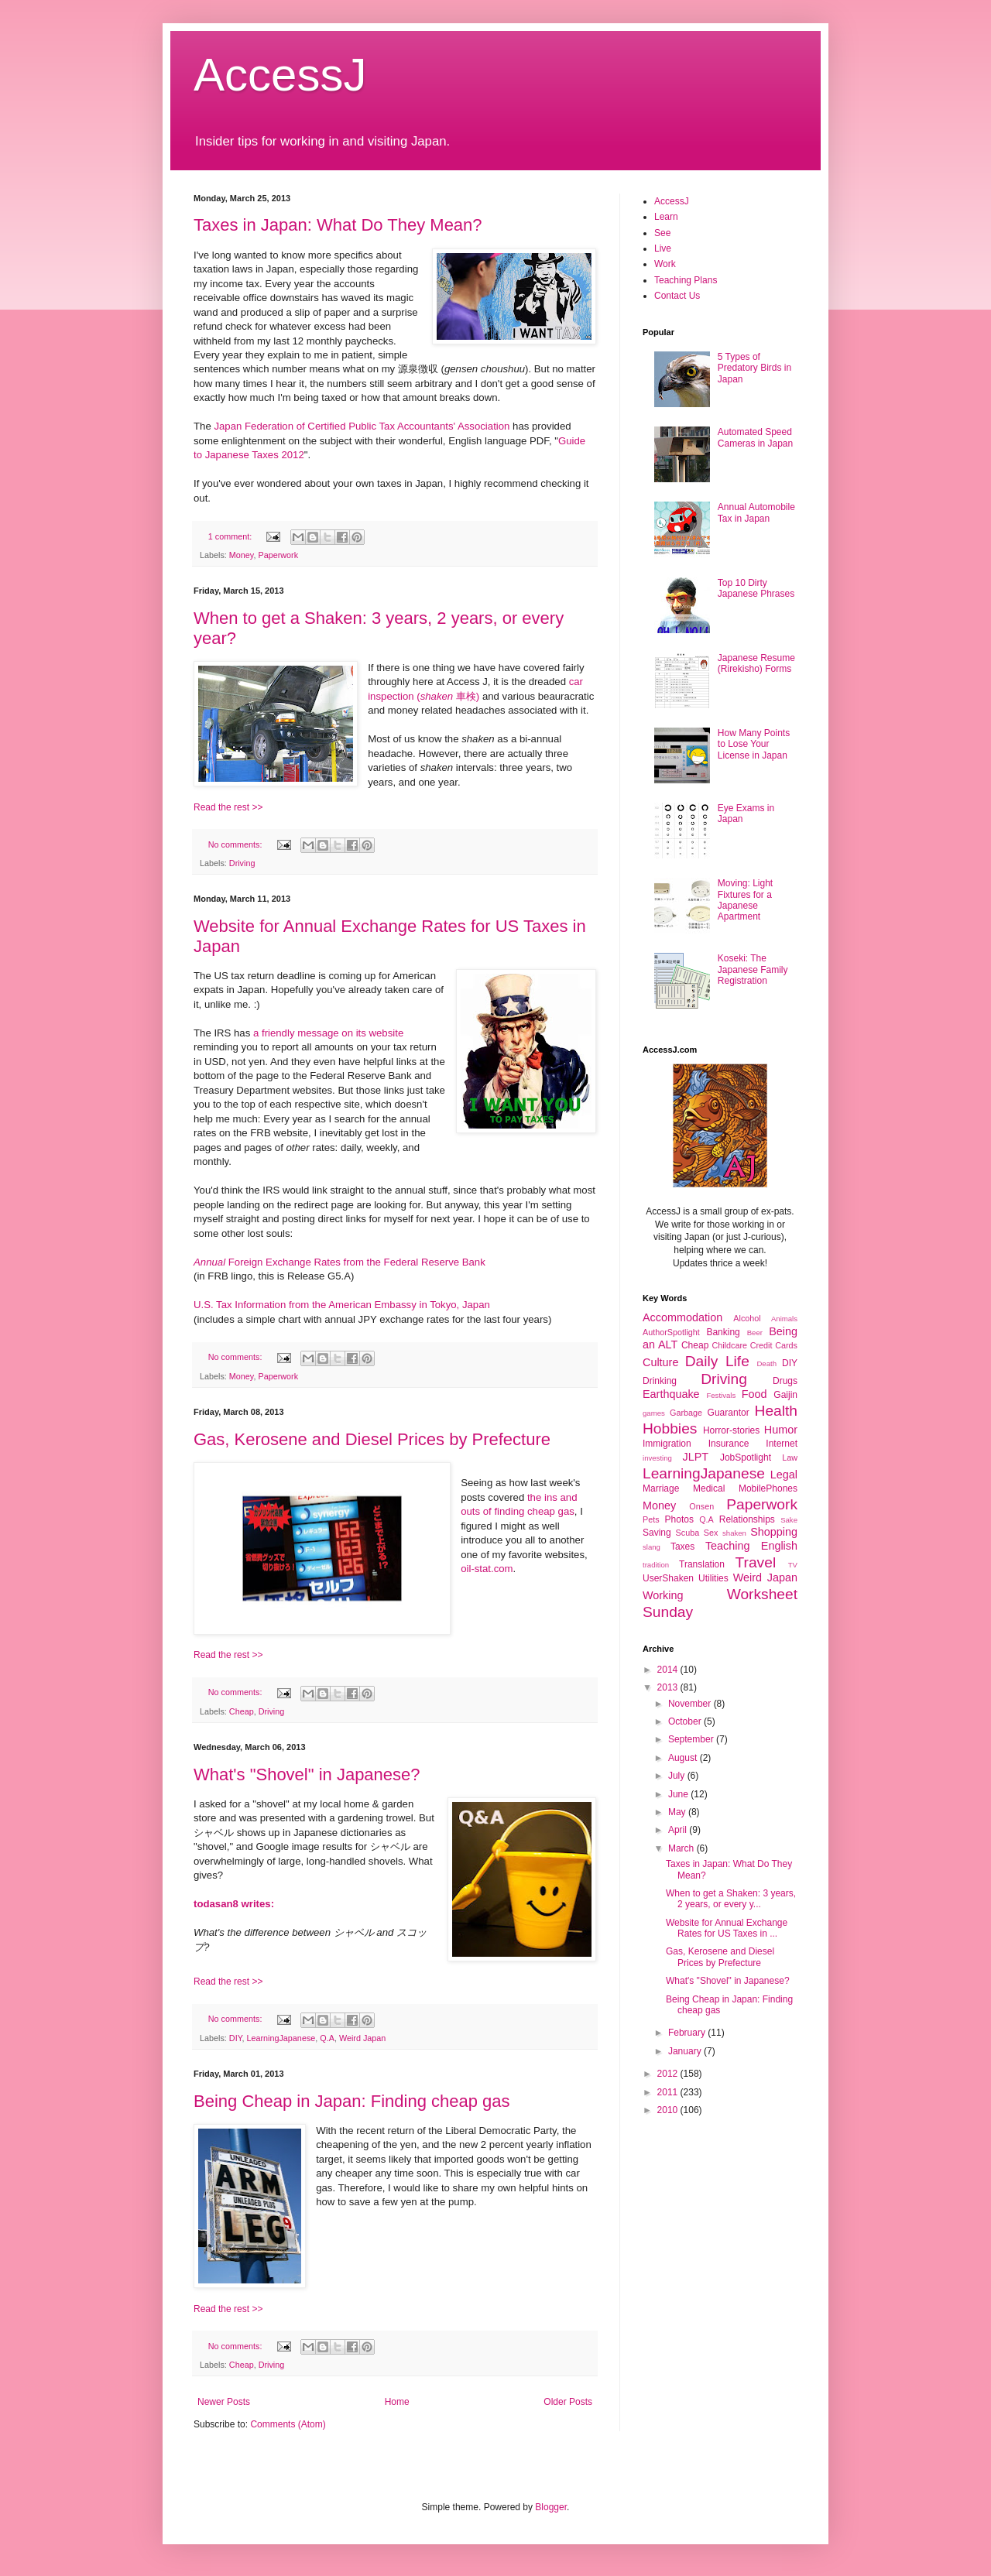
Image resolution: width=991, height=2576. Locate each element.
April (678, 1829)
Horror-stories (731, 1430)
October (686, 1721)
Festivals (721, 1395)
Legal (783, 1474)
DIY (235, 2038)
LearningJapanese (280, 2038)
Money (241, 555)
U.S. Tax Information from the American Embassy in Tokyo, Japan (342, 1304)
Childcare (729, 1345)
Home (397, 2401)
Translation (702, 1564)
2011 (669, 2092)
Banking (722, 1332)
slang (651, 1547)
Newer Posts (223, 2401)
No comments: (236, 844)
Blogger (551, 2507)
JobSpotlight (745, 1457)
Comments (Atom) (287, 2424)
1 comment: (231, 536)
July (678, 1775)
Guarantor (728, 1412)
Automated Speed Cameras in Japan (755, 437)
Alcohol (746, 1318)
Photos (679, 1519)
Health (776, 1411)
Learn (666, 216)
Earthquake (671, 1394)
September (692, 1739)
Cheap (241, 1711)
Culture (660, 1362)
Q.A (327, 2038)
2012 (669, 2073)
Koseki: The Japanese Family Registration (753, 969)
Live (662, 248)
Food (754, 1394)
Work (665, 264)
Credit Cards (773, 1345)
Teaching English (751, 1546)
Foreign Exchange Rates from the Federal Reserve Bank (339, 1262)
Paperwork (278, 555)
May (678, 1812)
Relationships (747, 1519)
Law (789, 1457)
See (662, 233)
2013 (669, 1687)
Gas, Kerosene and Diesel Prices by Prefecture (372, 1439)
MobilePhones (768, 1488)
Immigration (667, 1443)
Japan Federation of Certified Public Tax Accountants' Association (361, 426)
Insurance (728, 1443)
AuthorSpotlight (671, 1332)
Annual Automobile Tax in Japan (756, 512)
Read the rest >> (228, 807)
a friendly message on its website (328, 1033)
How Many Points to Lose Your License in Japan (754, 744)
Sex (711, 1532)
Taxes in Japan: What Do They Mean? (338, 225)
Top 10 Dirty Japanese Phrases (756, 588)
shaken (734, 1533)
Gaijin (785, 1394)
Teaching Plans (685, 280)
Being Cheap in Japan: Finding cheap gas (352, 2101)
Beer (755, 1332)
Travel (756, 1562)
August (684, 1757)
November (691, 1703)
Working (663, 1595)
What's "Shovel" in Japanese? (307, 1774)
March (682, 1848)
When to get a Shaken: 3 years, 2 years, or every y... (731, 1899)
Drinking (660, 1380)
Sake (788, 1520)
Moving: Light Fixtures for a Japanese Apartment (745, 900)
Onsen (701, 1506)
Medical (709, 1488)
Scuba (688, 1532)
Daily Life (717, 1361)
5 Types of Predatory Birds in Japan (754, 368)
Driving (242, 863)
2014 (669, 1669)
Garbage (686, 1412)
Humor (780, 1429)
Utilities (713, 1578)
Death (766, 1363)
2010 (669, 2110)
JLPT (695, 1457)
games (654, 1413)
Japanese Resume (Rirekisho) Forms (756, 663)
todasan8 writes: (234, 1904)
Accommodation (682, 1317)
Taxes (682, 1546)
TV (792, 1564)
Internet (781, 1443)
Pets (651, 1519)
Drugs (785, 1380)
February (688, 2032)
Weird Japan (362, 2038)
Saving (657, 1532)
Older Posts (568, 2401)
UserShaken (668, 1578)
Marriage (661, 1488)
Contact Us (677, 295)
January (686, 2051)
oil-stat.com (487, 1568)
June (679, 1794)
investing (657, 1458)
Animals (784, 1318)
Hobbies (670, 1428)
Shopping (773, 1532)
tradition (656, 1564)
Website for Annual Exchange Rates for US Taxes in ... (726, 1928)
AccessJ (280, 75)
